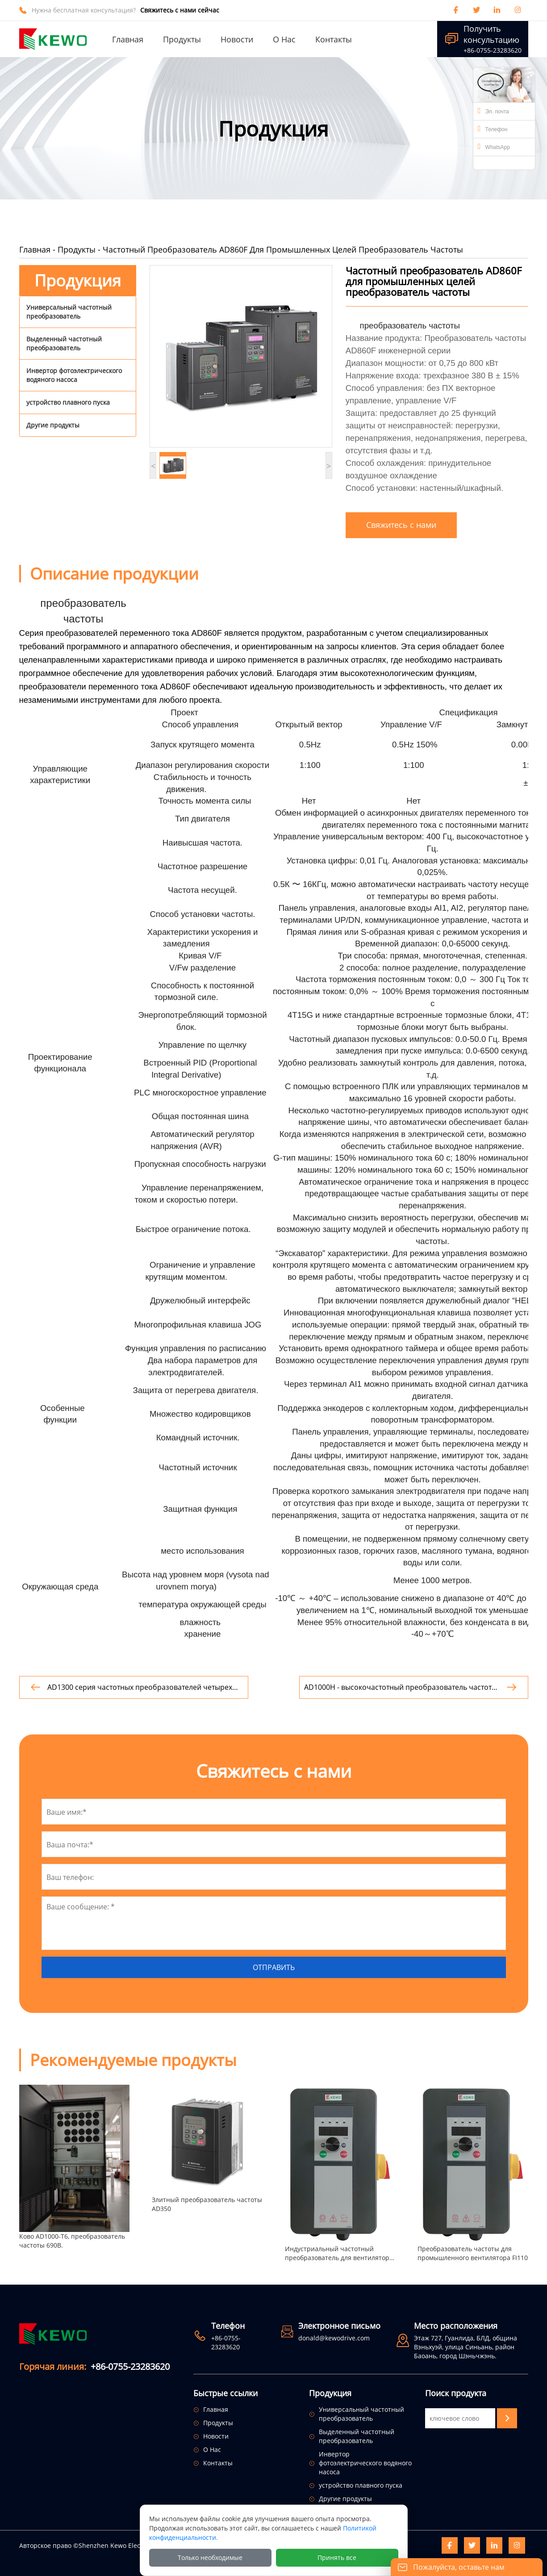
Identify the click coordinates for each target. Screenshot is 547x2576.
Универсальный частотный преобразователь (69, 311)
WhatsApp (494, 146)
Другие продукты (52, 425)
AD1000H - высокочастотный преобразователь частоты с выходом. (400, 1687)
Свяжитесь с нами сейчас (179, 10)
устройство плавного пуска (68, 402)
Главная (34, 249)
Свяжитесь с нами (401, 524)
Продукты (77, 249)
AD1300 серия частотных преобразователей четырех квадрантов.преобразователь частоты (139, 1687)
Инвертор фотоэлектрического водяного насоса (74, 375)
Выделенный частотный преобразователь (64, 343)
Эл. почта (493, 111)
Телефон (492, 128)
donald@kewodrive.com (334, 2338)
